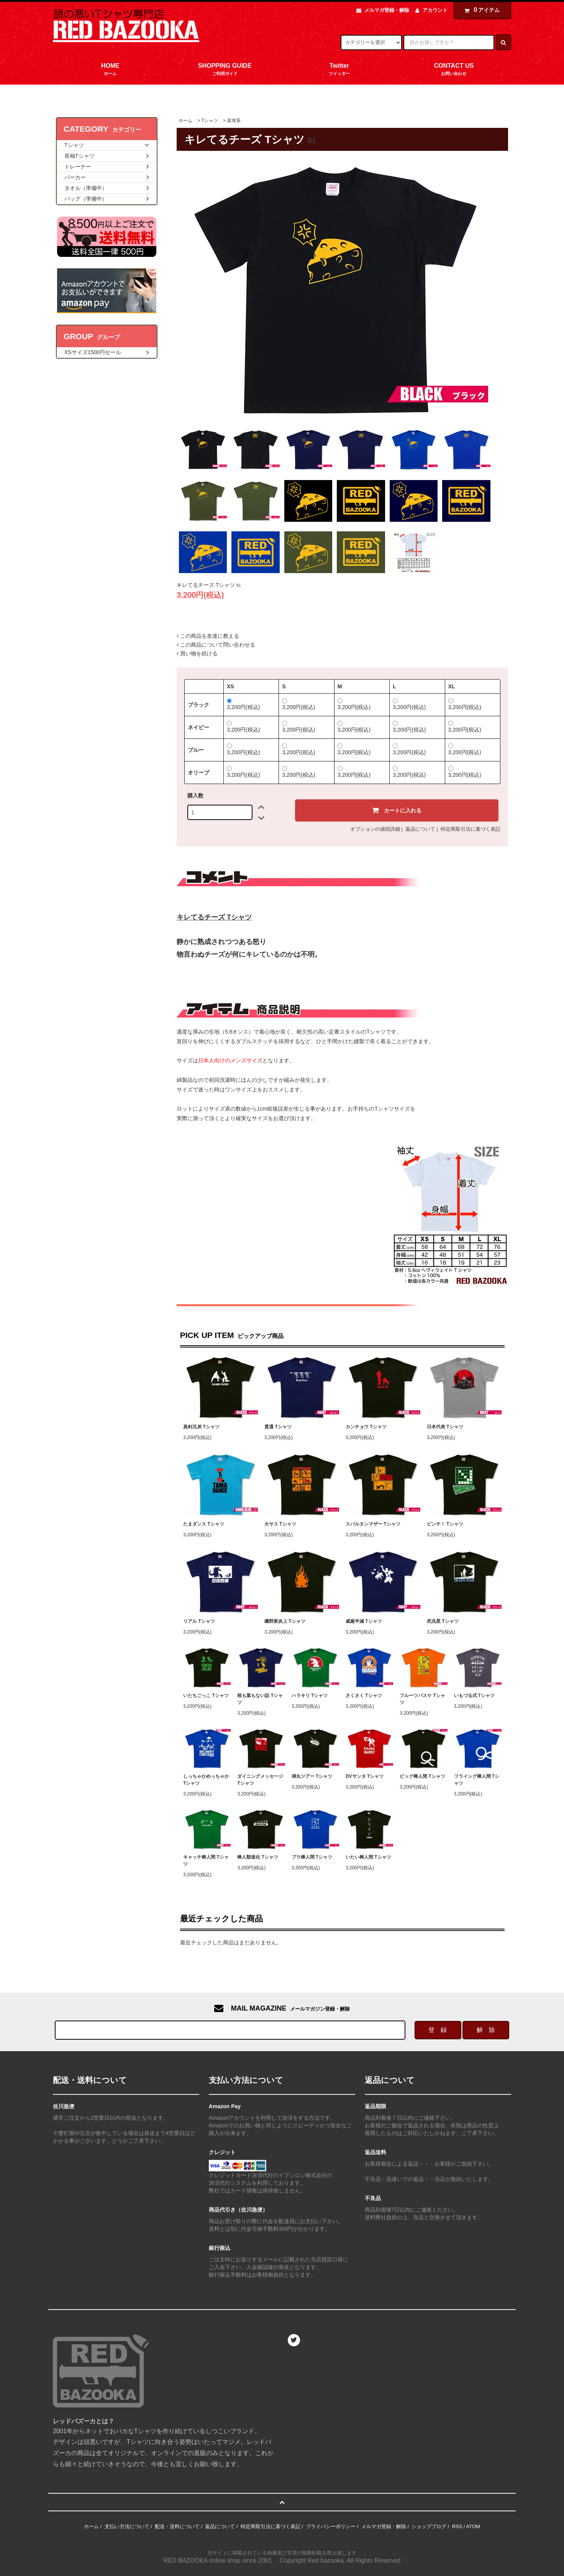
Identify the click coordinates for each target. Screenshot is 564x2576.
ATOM (473, 2526)
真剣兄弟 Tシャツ (201, 1426)
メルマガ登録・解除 (386, 10)
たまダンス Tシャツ (203, 1524)
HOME (110, 69)
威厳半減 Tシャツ (364, 1621)
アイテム (480, 10)
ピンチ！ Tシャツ (445, 1524)
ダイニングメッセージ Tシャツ (260, 1780)
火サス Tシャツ (280, 1524)
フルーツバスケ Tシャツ (422, 1699)
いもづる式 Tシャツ (474, 1695)
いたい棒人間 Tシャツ (368, 1857)
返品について (420, 829)
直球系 (234, 120)
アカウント (435, 10)
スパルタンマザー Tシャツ (373, 1524)
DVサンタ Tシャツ (365, 1776)
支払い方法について (127, 2526)
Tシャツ (209, 120)
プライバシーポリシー (331, 2526)
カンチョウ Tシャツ (366, 1426)
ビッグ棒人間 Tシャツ (422, 1776)
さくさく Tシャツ (364, 1695)
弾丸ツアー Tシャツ (312, 1776)
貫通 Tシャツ (278, 1426)
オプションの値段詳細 (375, 829)
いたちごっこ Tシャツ (206, 1695)
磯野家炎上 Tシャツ (284, 1621)
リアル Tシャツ (199, 1621)
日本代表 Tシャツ (445, 1426)
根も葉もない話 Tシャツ (260, 1699)
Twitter (339, 69)
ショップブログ (429, 2526)
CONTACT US (454, 69)
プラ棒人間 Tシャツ (312, 1857)
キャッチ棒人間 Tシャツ (206, 1860)
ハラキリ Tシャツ (310, 1695)
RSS (457, 2526)
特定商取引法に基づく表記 (470, 829)
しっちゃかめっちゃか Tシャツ (206, 1780)
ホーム (185, 120)
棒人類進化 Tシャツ (257, 1857)
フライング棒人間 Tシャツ (477, 1780)
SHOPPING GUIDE (225, 69)
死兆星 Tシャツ (443, 1621)
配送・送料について (177, 2526)
